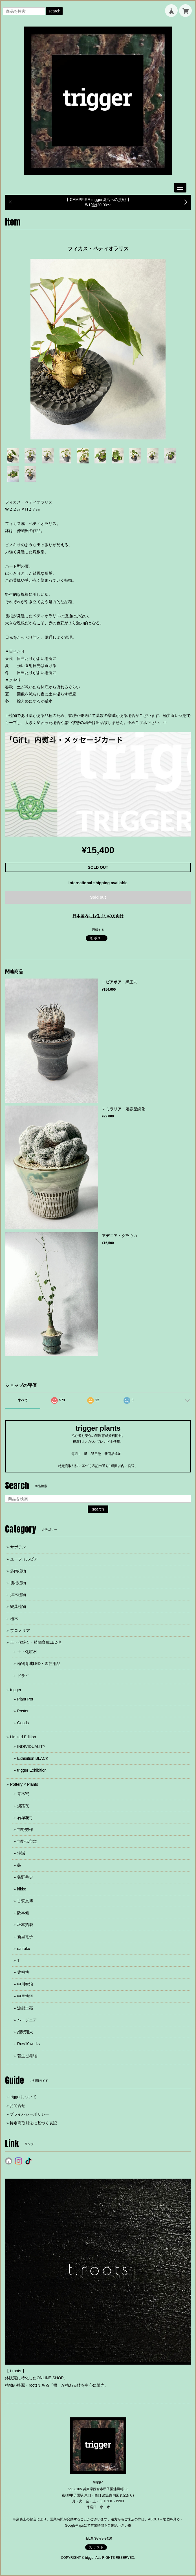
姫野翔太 (25, 2032)
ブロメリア (20, 1630)
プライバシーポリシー (29, 2114)
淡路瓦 (23, 1806)
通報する (98, 929)
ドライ (23, 1675)
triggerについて (23, 2096)
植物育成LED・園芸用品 (38, 1663)
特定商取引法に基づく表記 (33, 2123)
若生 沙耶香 (27, 2056)
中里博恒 (25, 1996)
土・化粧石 (27, 1651)
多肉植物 (18, 1571)
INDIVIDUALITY (31, 1746)
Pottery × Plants (24, 1784)
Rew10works (28, 2043)
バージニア (27, 2020)
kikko (21, 1889)
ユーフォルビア (24, 1559)
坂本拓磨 (25, 1924)
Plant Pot (25, 1699)
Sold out (98, 897)
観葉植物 (18, 1606)
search (54, 11)
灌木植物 (18, 1594)
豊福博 (23, 1972)
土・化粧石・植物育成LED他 (35, 1642)
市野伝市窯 (27, 1841)
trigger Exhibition (32, 1770)
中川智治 (25, 1984)
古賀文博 (25, 1901)
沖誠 (21, 1853)
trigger (15, 1690)
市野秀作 (25, 1829)
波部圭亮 (25, 2008)
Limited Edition (23, 1737)
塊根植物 (18, 1583)
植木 (14, 1618)
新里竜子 (25, 1936)
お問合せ (17, 2105)
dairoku (23, 1948)
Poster (22, 1711)
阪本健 (23, 1912)
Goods (23, 1723)
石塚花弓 (25, 1817)
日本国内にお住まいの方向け (98, 916)
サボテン (18, 1547)
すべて (23, 1400)
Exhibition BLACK (33, 1758)
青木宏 (23, 1793)
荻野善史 (25, 1877)
